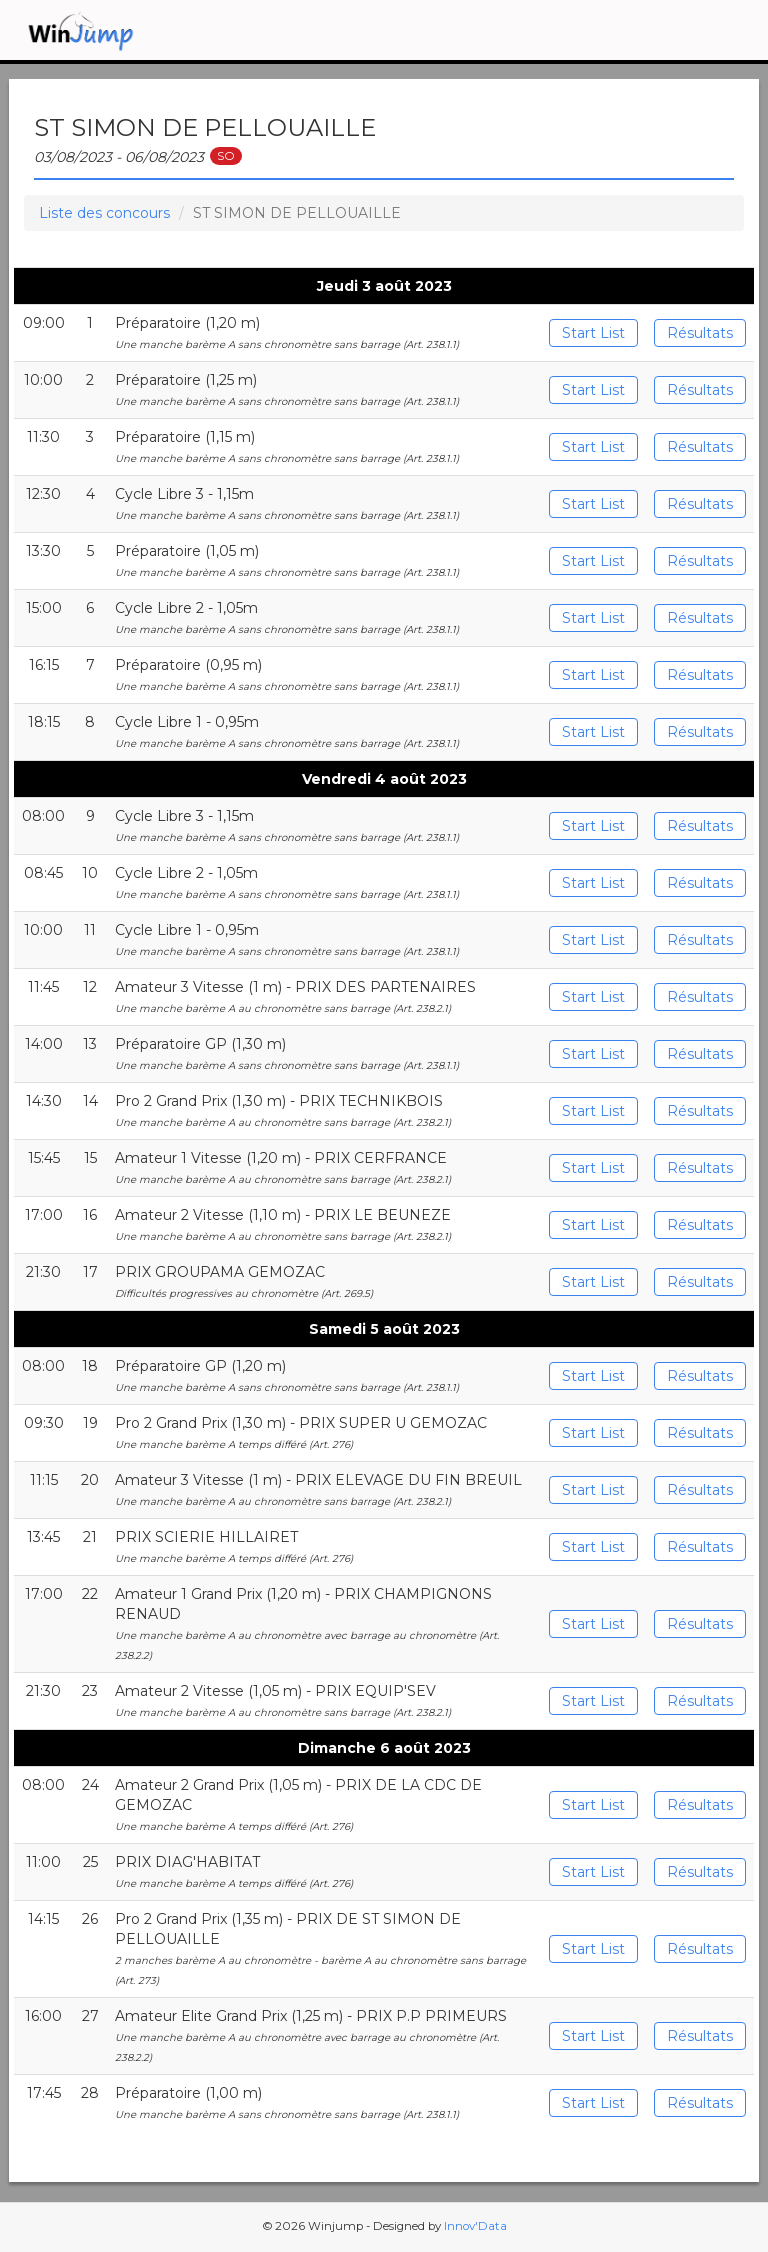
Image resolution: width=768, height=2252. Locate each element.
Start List (593, 333)
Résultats (700, 333)
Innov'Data (475, 2226)
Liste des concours (104, 213)
